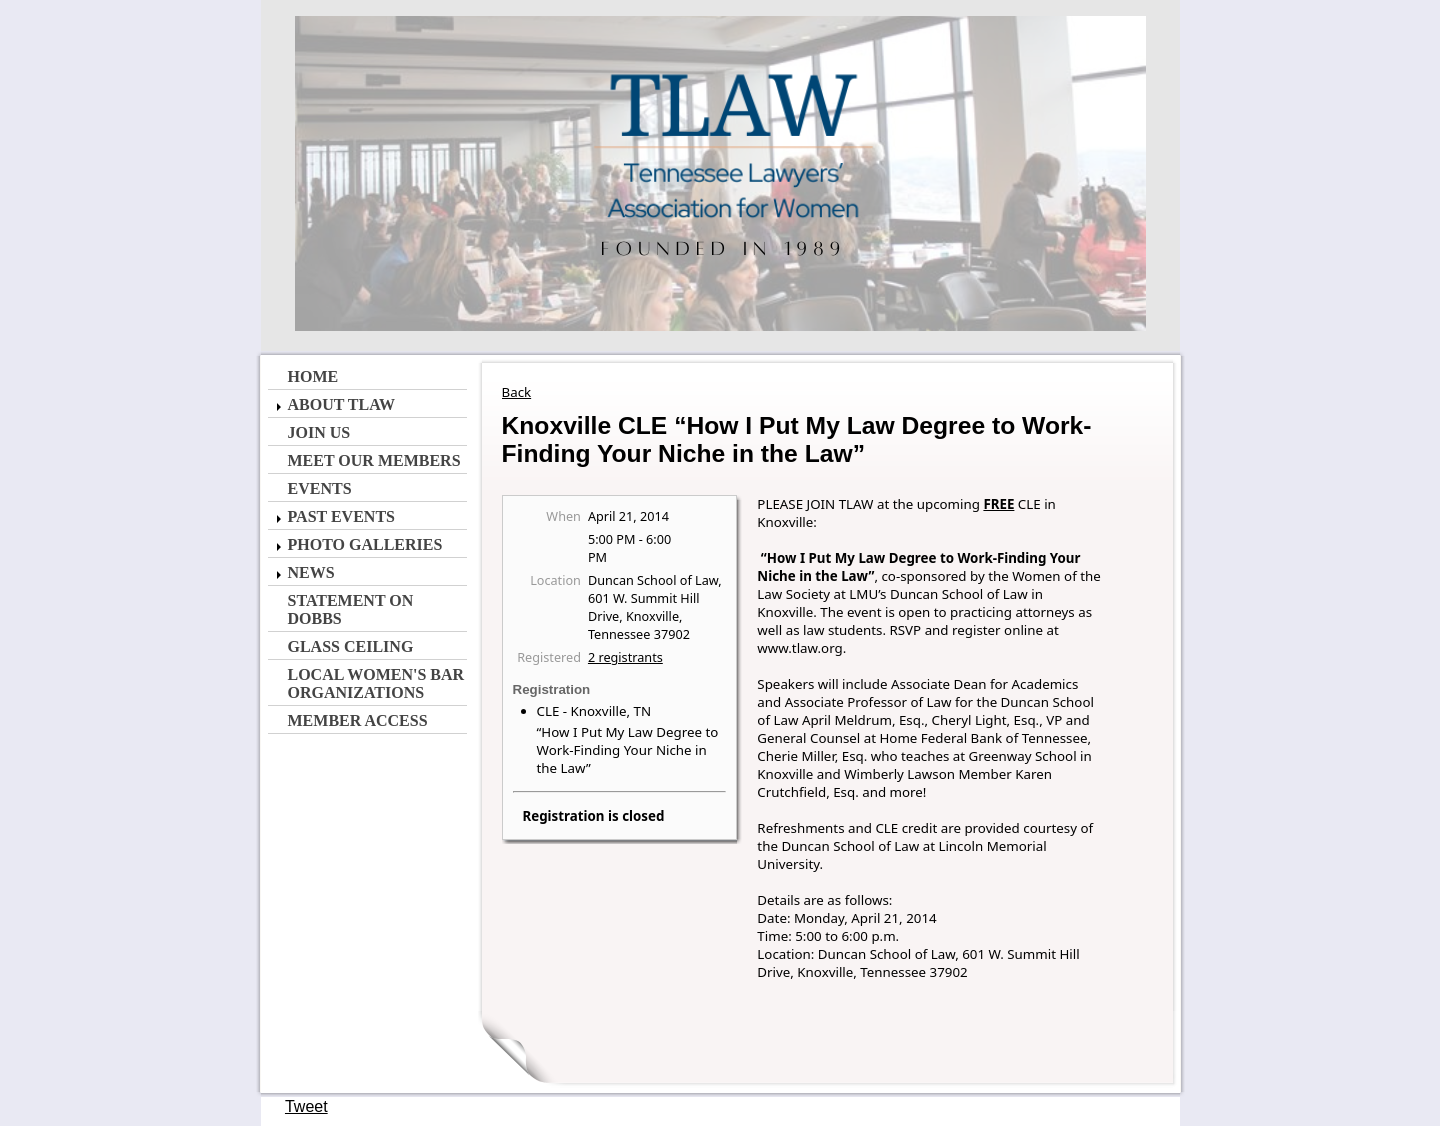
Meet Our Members (374, 460)
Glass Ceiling (351, 646)
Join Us (319, 432)
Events (320, 488)
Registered (549, 657)
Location (555, 580)
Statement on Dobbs (351, 609)
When (563, 516)
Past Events (341, 516)
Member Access (358, 720)
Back (517, 392)
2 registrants (625, 657)
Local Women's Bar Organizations (376, 683)
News (311, 572)
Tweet (306, 1106)
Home (313, 376)
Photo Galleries (365, 544)
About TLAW (341, 404)
